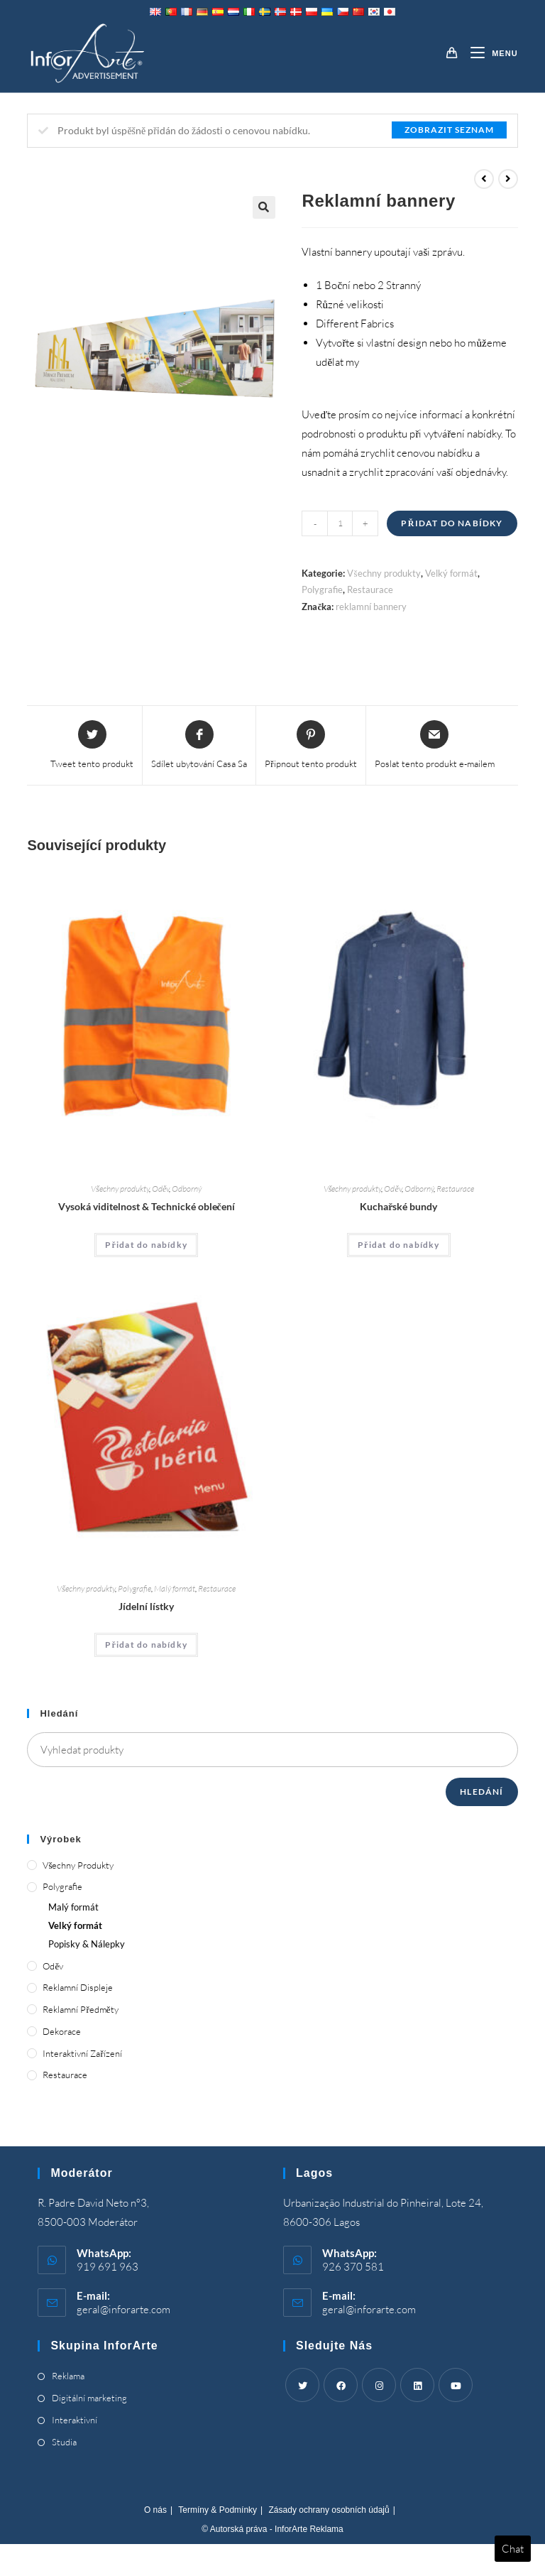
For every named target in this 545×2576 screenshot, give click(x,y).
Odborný (187, 1188)
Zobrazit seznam (449, 129)
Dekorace (62, 2031)
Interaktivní (74, 2419)
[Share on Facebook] (199, 745)
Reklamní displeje (78, 1987)
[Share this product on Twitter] (91, 745)
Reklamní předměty (80, 2009)
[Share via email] (435, 745)
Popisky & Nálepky (86, 1944)
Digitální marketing (89, 2397)
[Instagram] (379, 2385)
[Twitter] (302, 2385)
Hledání (481, 1791)
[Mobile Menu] (488, 53)
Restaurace (370, 589)
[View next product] (508, 179)
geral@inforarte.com (123, 2309)
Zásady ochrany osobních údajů (329, 2510)
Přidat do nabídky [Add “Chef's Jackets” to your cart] (399, 1244)
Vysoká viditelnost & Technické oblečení (146, 1206)
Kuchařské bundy (398, 1206)
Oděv (160, 1188)
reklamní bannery (371, 606)
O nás (155, 2510)
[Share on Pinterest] (310, 745)
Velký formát (451, 573)
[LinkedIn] (417, 2385)
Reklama (68, 2375)
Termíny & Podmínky (217, 2510)
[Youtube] (456, 2385)
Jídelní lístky (146, 1606)
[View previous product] (484, 179)
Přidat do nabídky (451, 523)
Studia (64, 2441)
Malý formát (174, 1588)
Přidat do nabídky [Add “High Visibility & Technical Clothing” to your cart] (146, 1244)
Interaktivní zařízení (82, 2053)
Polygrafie (322, 589)
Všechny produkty (383, 573)
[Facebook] (341, 2385)
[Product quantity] (340, 523)
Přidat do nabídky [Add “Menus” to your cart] (146, 1644)
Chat (513, 2548)
